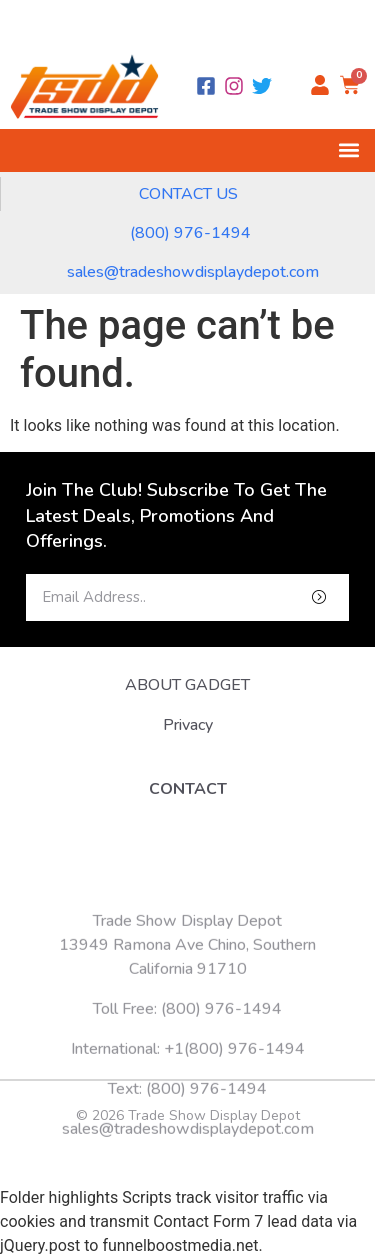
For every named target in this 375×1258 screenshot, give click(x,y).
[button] (348, 150)
